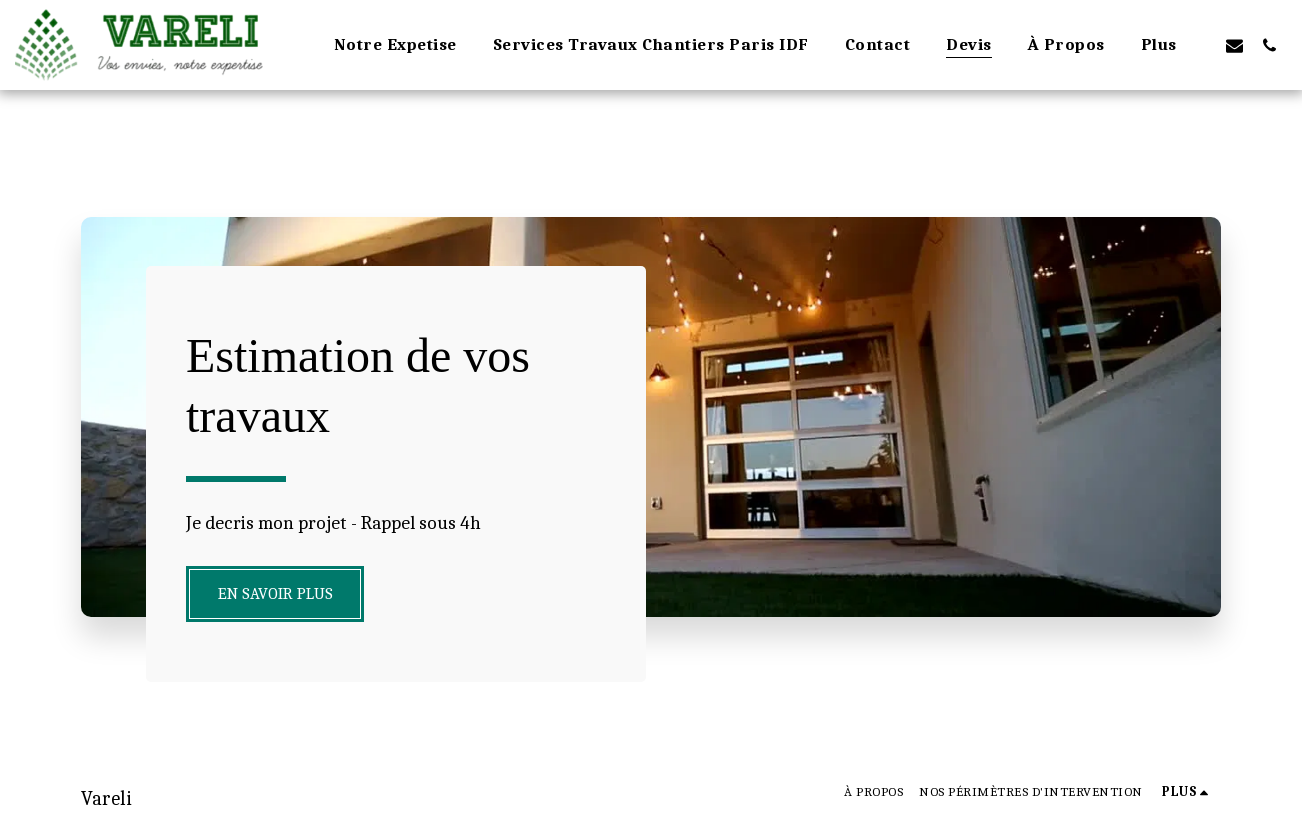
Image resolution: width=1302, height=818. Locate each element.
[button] (1234, 45)
